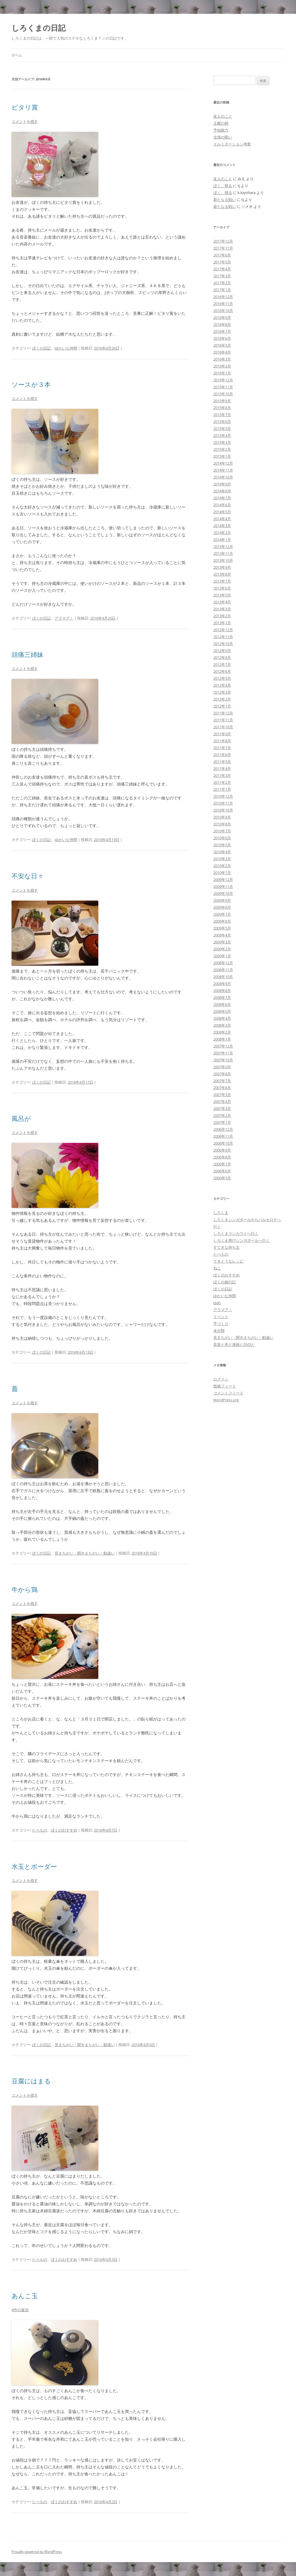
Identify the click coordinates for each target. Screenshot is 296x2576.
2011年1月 (222, 789)
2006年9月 (222, 1150)
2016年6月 (222, 338)
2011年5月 (222, 761)
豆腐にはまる (31, 2080)
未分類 (219, 1330)
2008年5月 (222, 1011)
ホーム (17, 55)
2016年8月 (222, 324)
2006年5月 (222, 1177)
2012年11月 (223, 636)
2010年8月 (222, 824)
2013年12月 (223, 546)
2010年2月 (222, 865)
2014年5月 (222, 511)
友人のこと (222, 116)
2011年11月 (223, 719)
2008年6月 (222, 1004)
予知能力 (220, 130)
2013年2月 (222, 615)
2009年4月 (222, 935)
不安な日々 (28, 875)
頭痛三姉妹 (27, 654)
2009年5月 (222, 928)
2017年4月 (222, 268)
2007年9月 (222, 1066)
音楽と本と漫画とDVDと (234, 1344)
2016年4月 (222, 352)
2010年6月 (222, 837)
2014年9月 (222, 484)
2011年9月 (222, 733)
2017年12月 (223, 241)
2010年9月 (222, 817)
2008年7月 (222, 997)
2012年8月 (222, 657)
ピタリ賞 (25, 107)
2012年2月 (222, 699)
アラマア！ (64, 618)
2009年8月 (222, 907)
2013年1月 (222, 622)
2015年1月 (222, 456)
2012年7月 (222, 664)
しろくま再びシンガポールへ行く (241, 1240)
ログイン (220, 1379)
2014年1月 (222, 539)
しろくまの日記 (39, 28)
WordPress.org (226, 1399)
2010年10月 (223, 810)
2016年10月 (223, 310)
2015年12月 (223, 379)
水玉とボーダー (34, 1866)
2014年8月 (222, 491)
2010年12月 (223, 796)
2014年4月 (222, 518)
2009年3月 (222, 942)
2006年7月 (222, 1164)
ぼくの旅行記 (224, 1282)
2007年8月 (222, 1073)
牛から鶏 (25, 1589)
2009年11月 (223, 886)
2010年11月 (223, 803)
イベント (220, 1316)
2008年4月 (222, 1018)
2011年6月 (222, 754)
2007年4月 (222, 1101)
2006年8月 (222, 1157)
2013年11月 (223, 553)
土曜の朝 (220, 123)
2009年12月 (223, 879)
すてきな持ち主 (226, 1247)
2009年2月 (222, 948)
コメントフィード (228, 1393)
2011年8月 (222, 740)
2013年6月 (222, 588)
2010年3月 (222, 858)
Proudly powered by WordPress (37, 2551)
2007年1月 (222, 1122)
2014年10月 (223, 477)
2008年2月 (222, 1032)
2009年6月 (222, 921)
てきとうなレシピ (228, 1261)
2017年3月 (222, 275)
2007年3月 (222, 1108)
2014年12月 (223, 463)
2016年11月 (223, 303)
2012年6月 (222, 671)
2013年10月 (223, 560)
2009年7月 (222, 914)
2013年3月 (222, 608)
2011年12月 (223, 713)
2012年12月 (223, 629)
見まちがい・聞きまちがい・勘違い (85, 1553)
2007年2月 (222, 1115)
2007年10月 (223, 1059)
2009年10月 (223, 893)
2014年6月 (222, 504)
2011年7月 (222, 747)
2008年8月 (222, 990)
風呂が (21, 1118)
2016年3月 (222, 359)
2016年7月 (222, 331)
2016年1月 (222, 373)
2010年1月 (222, 872)
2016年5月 (222, 345)
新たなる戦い (224, 199)
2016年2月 (222, 366)
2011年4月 (222, 768)
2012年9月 (222, 650)
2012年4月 (222, 685)
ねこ (217, 1268)
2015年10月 (223, 393)
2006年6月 (222, 1171)
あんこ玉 (25, 2295)
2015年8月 (222, 407)
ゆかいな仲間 (66, 348)
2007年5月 (222, 1094)
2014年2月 (222, 532)
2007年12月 (223, 1046)
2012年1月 (222, 706)
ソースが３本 (31, 384)
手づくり (220, 1323)
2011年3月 (222, 775)
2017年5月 (222, 262)
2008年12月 (223, 962)
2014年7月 (222, 497)
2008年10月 (223, 976)
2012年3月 (222, 692)
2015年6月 (222, 421)
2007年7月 (222, 1080)
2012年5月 (222, 678)
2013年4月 (222, 602)
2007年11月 (223, 1053)
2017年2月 (222, 282)
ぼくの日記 (41, 348)
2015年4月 (222, 435)
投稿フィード (224, 1386)
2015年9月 (222, 400)
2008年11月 (223, 969)
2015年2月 (222, 449)
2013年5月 (222, 595)
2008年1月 (222, 1039)
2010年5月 (222, 844)
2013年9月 (222, 567)
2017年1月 (222, 289)
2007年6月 (222, 1087)
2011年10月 (223, 726)
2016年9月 (222, 317)
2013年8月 (222, 574)
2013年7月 (222, 581)
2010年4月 (222, 851)
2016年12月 (223, 296)
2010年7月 (222, 831)
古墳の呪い (222, 137)
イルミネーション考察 (232, 144)
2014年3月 (222, 525)
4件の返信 (20, 2309)
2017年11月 (223, 248)
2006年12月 (223, 1129)
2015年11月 (223, 386)
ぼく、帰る (222, 185)
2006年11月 (223, 1136)
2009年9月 (222, 900)
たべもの (39, 1830)
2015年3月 (222, 442)
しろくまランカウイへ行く (235, 1233)
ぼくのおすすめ (64, 1830)
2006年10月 (223, 1143)
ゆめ (217, 1302)
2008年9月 (222, 983)
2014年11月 (223, 470)
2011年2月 (222, 782)
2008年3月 (222, 1025)
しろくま (220, 1212)
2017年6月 (222, 255)
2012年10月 (223, 643)
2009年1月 (222, 955)
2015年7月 (222, 414)
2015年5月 (222, 428)
